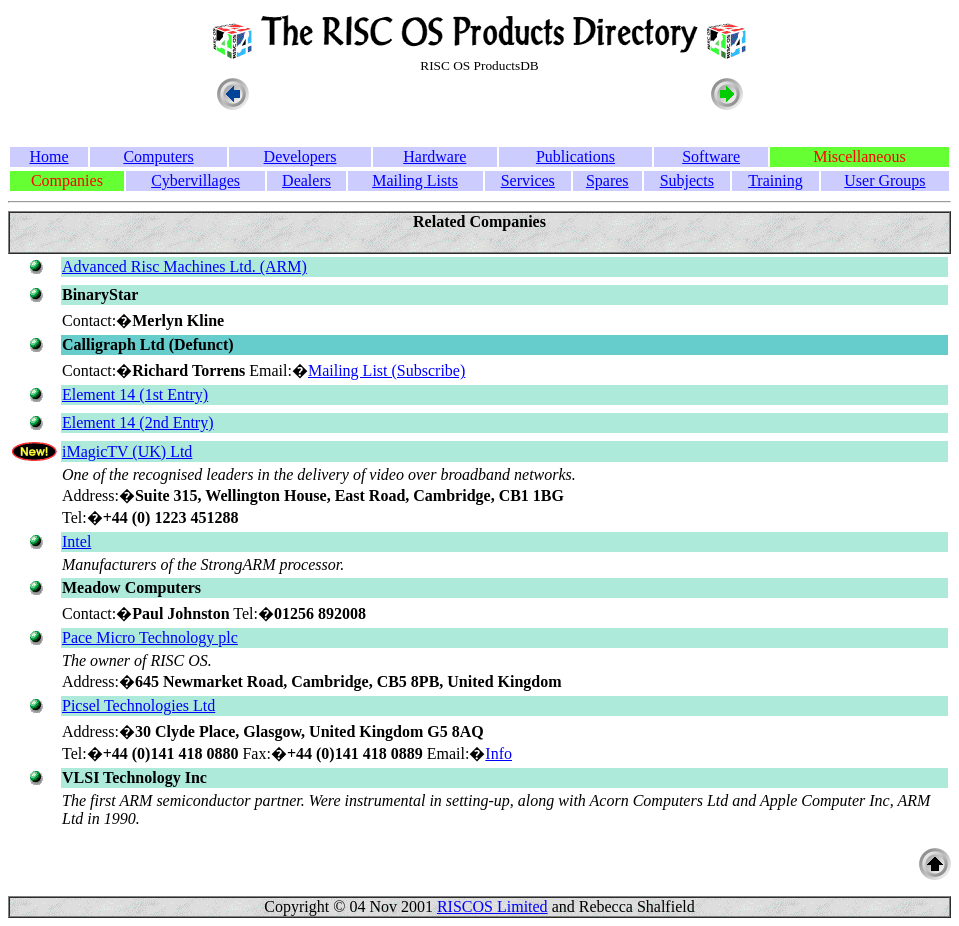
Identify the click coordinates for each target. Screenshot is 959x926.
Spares (607, 180)
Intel (76, 541)
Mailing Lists (415, 180)
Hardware (434, 156)
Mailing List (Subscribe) (386, 370)
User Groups (884, 180)
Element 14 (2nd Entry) (138, 422)
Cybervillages (195, 180)
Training (775, 180)
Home (48, 156)
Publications (575, 156)
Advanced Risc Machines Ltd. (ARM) (184, 266)
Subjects (687, 180)
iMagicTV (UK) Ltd (127, 451)
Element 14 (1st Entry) (135, 394)
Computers (158, 156)
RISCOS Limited (492, 906)
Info (498, 753)
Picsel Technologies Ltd (138, 705)
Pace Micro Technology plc (150, 637)
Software (711, 156)
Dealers (306, 180)
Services (528, 180)
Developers (300, 156)
